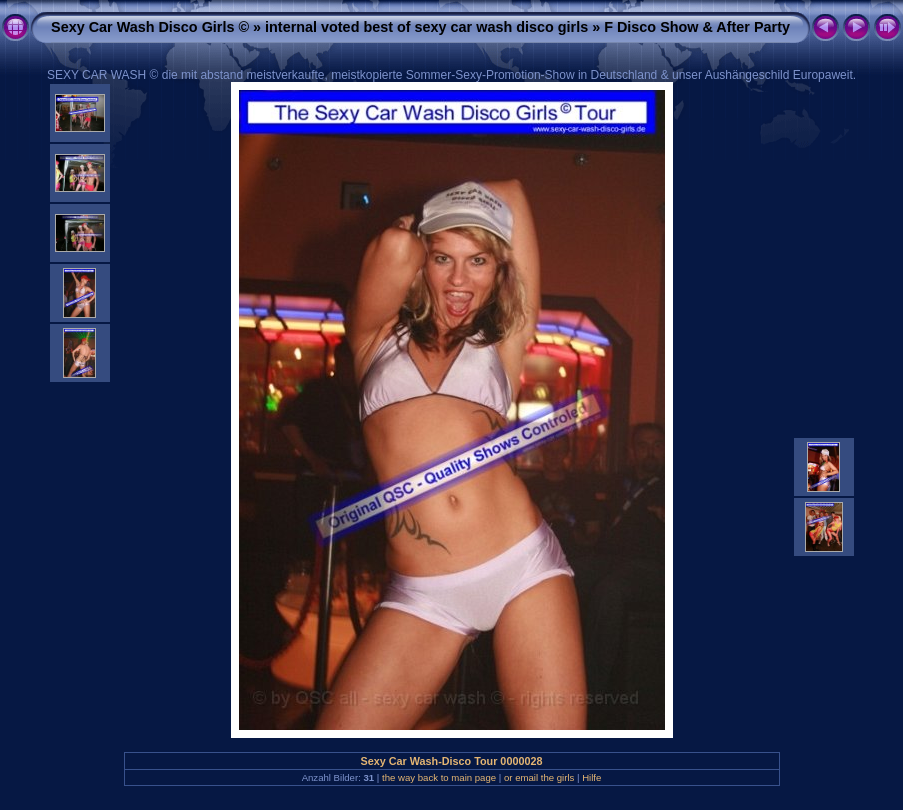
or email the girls (539, 777)
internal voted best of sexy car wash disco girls (426, 27)
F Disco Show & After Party (697, 27)
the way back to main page (439, 777)
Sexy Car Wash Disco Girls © (150, 27)
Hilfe (591, 777)
